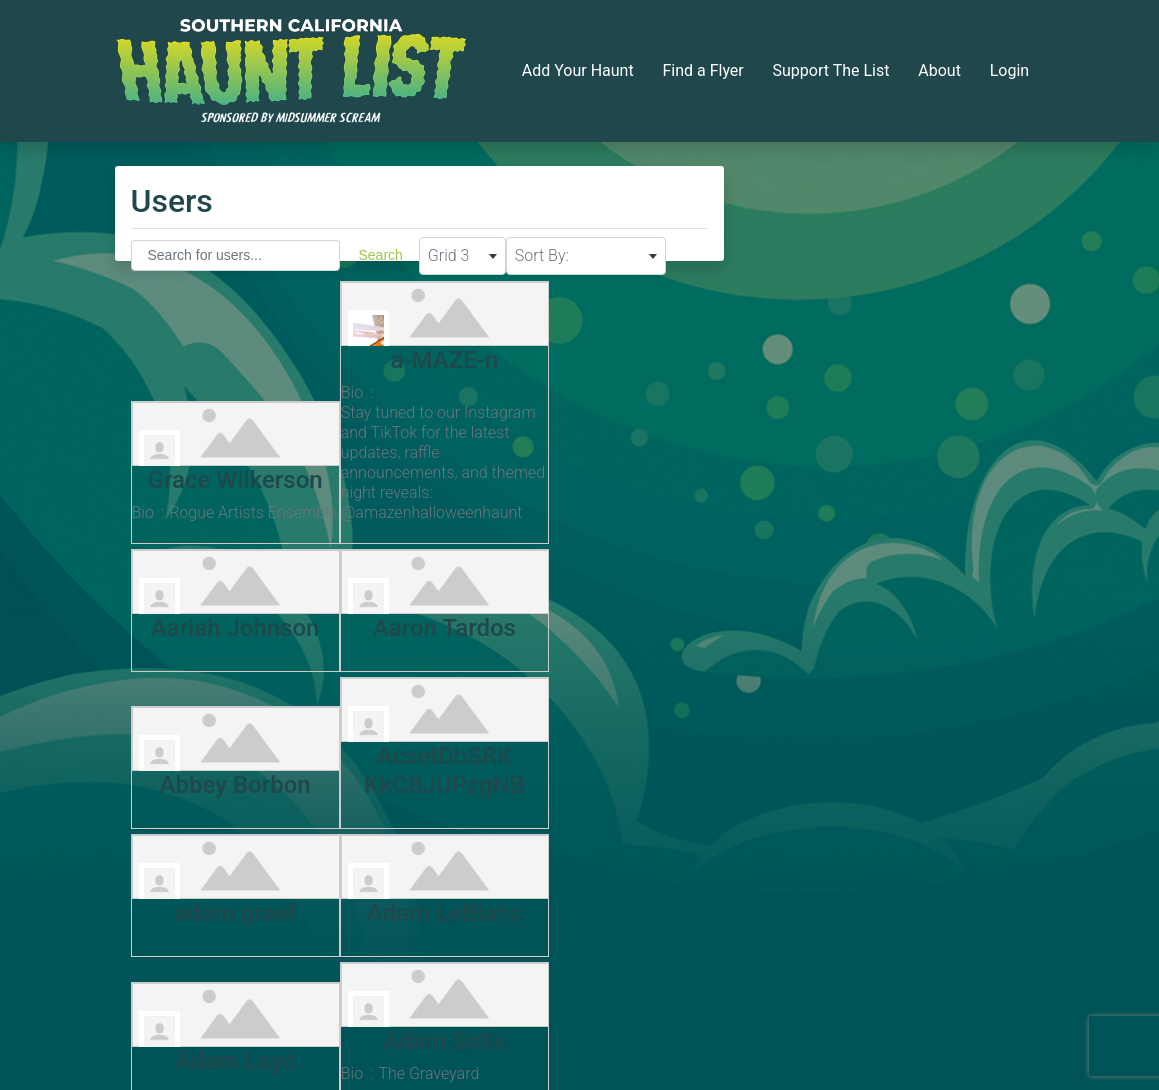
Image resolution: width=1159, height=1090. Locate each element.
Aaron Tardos (225, 645)
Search (381, 255)
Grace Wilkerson (225, 454)
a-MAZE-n (415, 354)
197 (448, 997)
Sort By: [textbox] (542, 255)
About (939, 70)
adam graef (225, 767)
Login (1009, 70)
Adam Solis (225, 890)
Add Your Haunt (578, 70)
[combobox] (462, 256)
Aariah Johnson (604, 494)
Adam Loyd (604, 767)
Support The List (831, 70)
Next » (501, 997)
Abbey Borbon (414, 645)
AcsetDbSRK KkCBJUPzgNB (604, 631)
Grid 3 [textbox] (449, 255)
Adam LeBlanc (414, 767)
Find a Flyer (702, 70)
